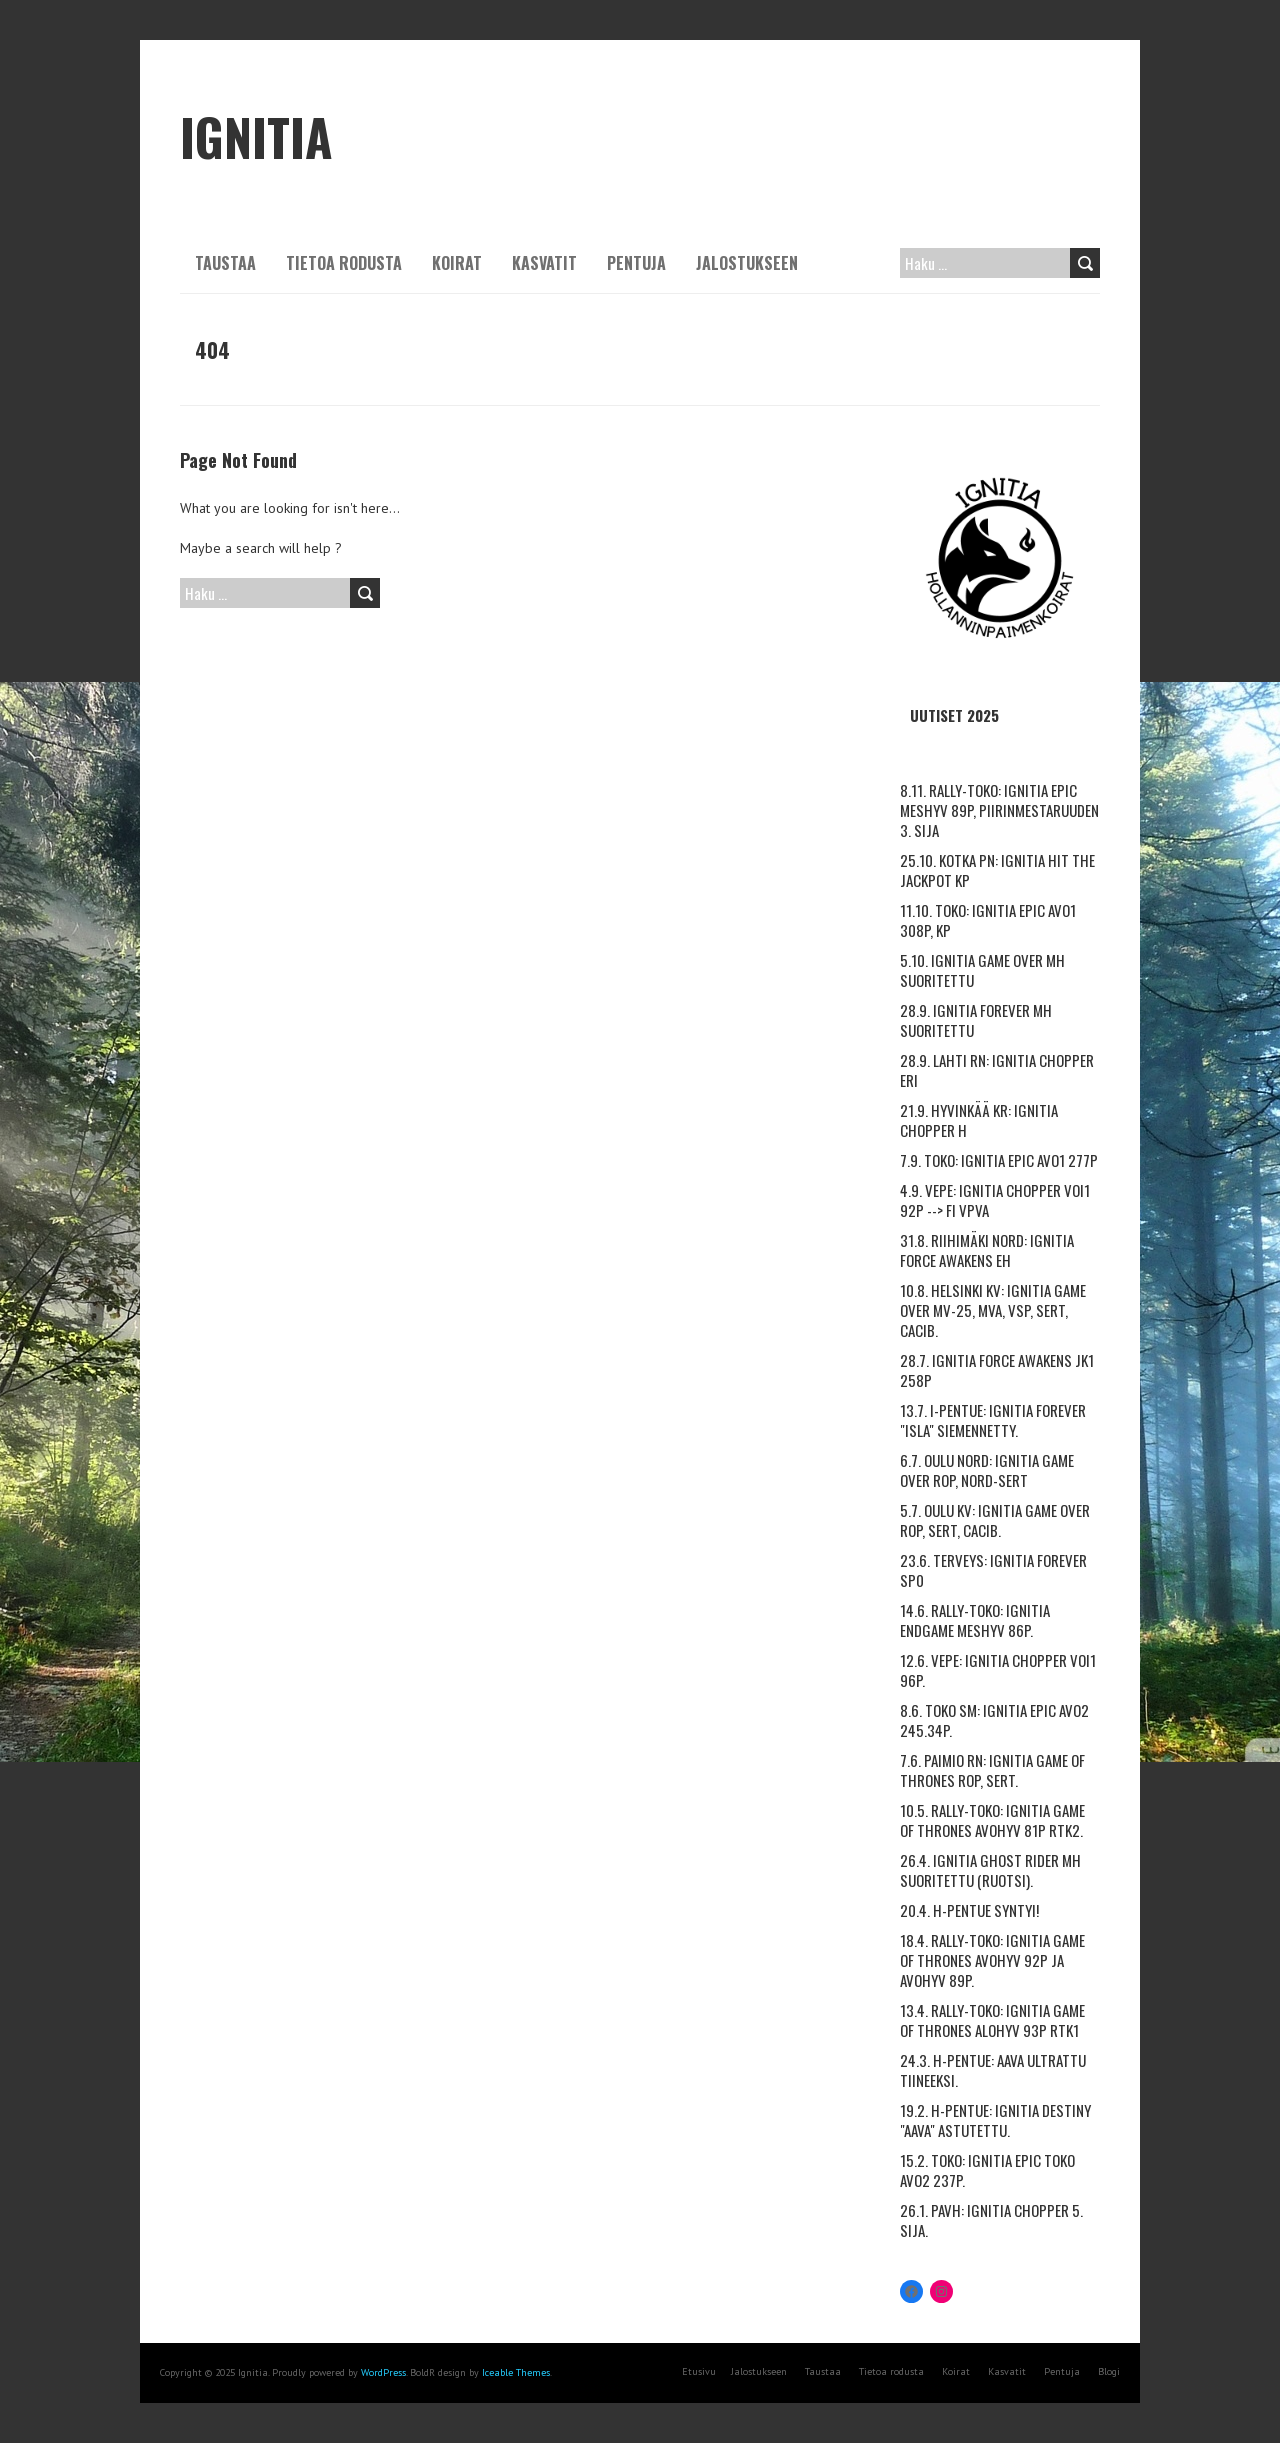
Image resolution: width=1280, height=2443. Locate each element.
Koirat (457, 263)
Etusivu (699, 2371)
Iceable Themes (516, 2372)
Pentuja (636, 263)
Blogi (1109, 2371)
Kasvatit (544, 263)
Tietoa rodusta (344, 263)
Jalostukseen (747, 263)
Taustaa (225, 263)
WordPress (383, 2372)
